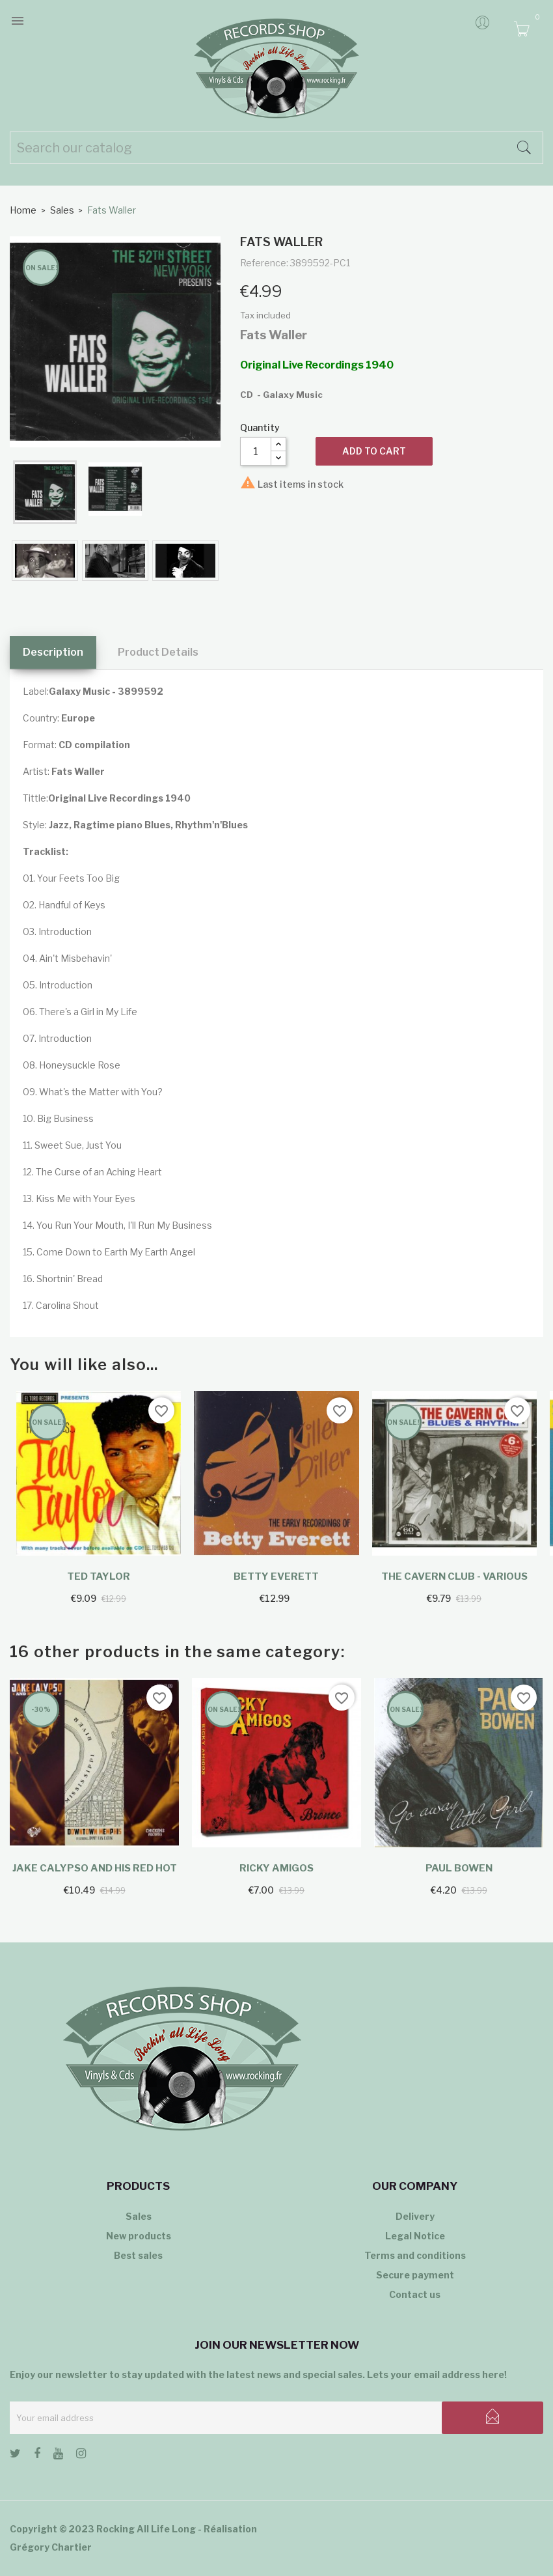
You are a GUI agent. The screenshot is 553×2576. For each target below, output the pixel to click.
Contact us (414, 2294)
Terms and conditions (415, 2255)
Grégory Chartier (51, 2547)
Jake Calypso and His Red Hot (94, 1868)
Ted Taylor (98, 1576)
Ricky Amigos (276, 1868)
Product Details (158, 652)
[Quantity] (255, 451)
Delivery (415, 2216)
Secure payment (415, 2274)
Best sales (138, 2255)
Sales (139, 2216)
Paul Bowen (458, 1868)
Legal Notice (415, 2235)
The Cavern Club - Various (454, 1576)
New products (138, 2235)
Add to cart (374, 450)
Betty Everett (276, 1576)
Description (53, 652)
